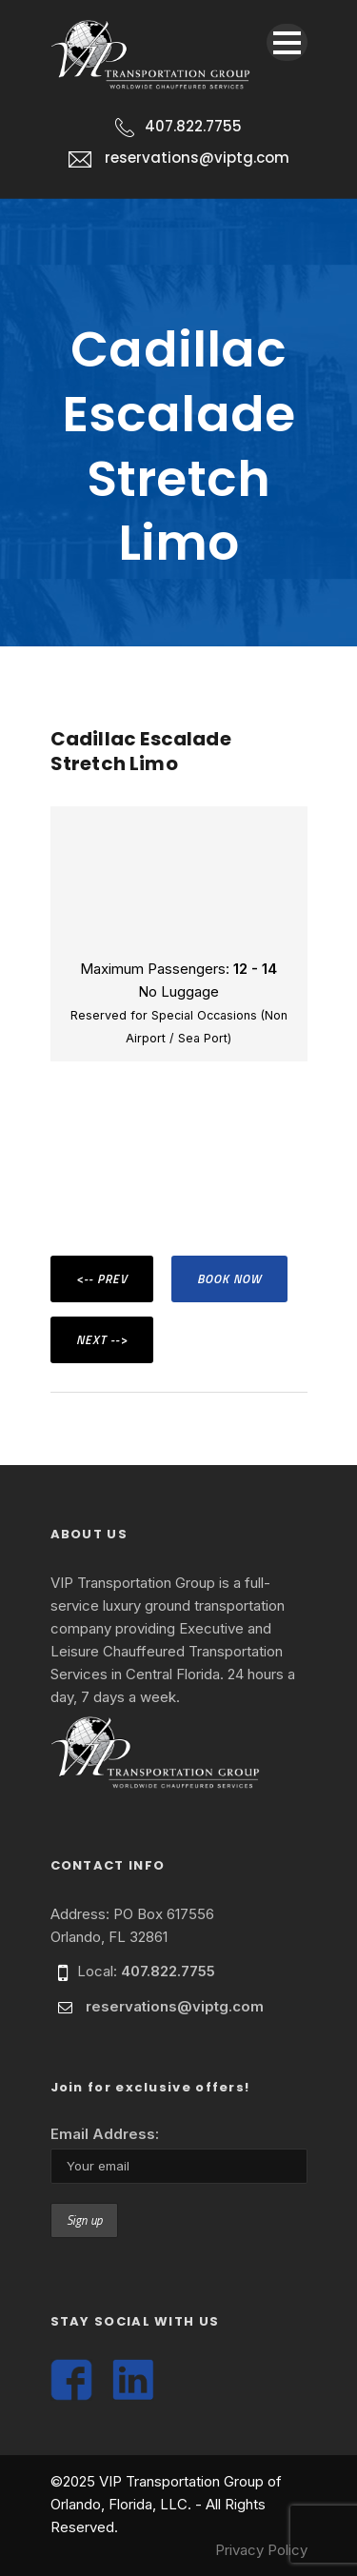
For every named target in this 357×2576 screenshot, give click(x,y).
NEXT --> (102, 1339)
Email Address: (104, 2134)
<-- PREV (102, 1278)
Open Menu (287, 42)
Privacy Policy (261, 2550)
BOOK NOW (229, 1278)
